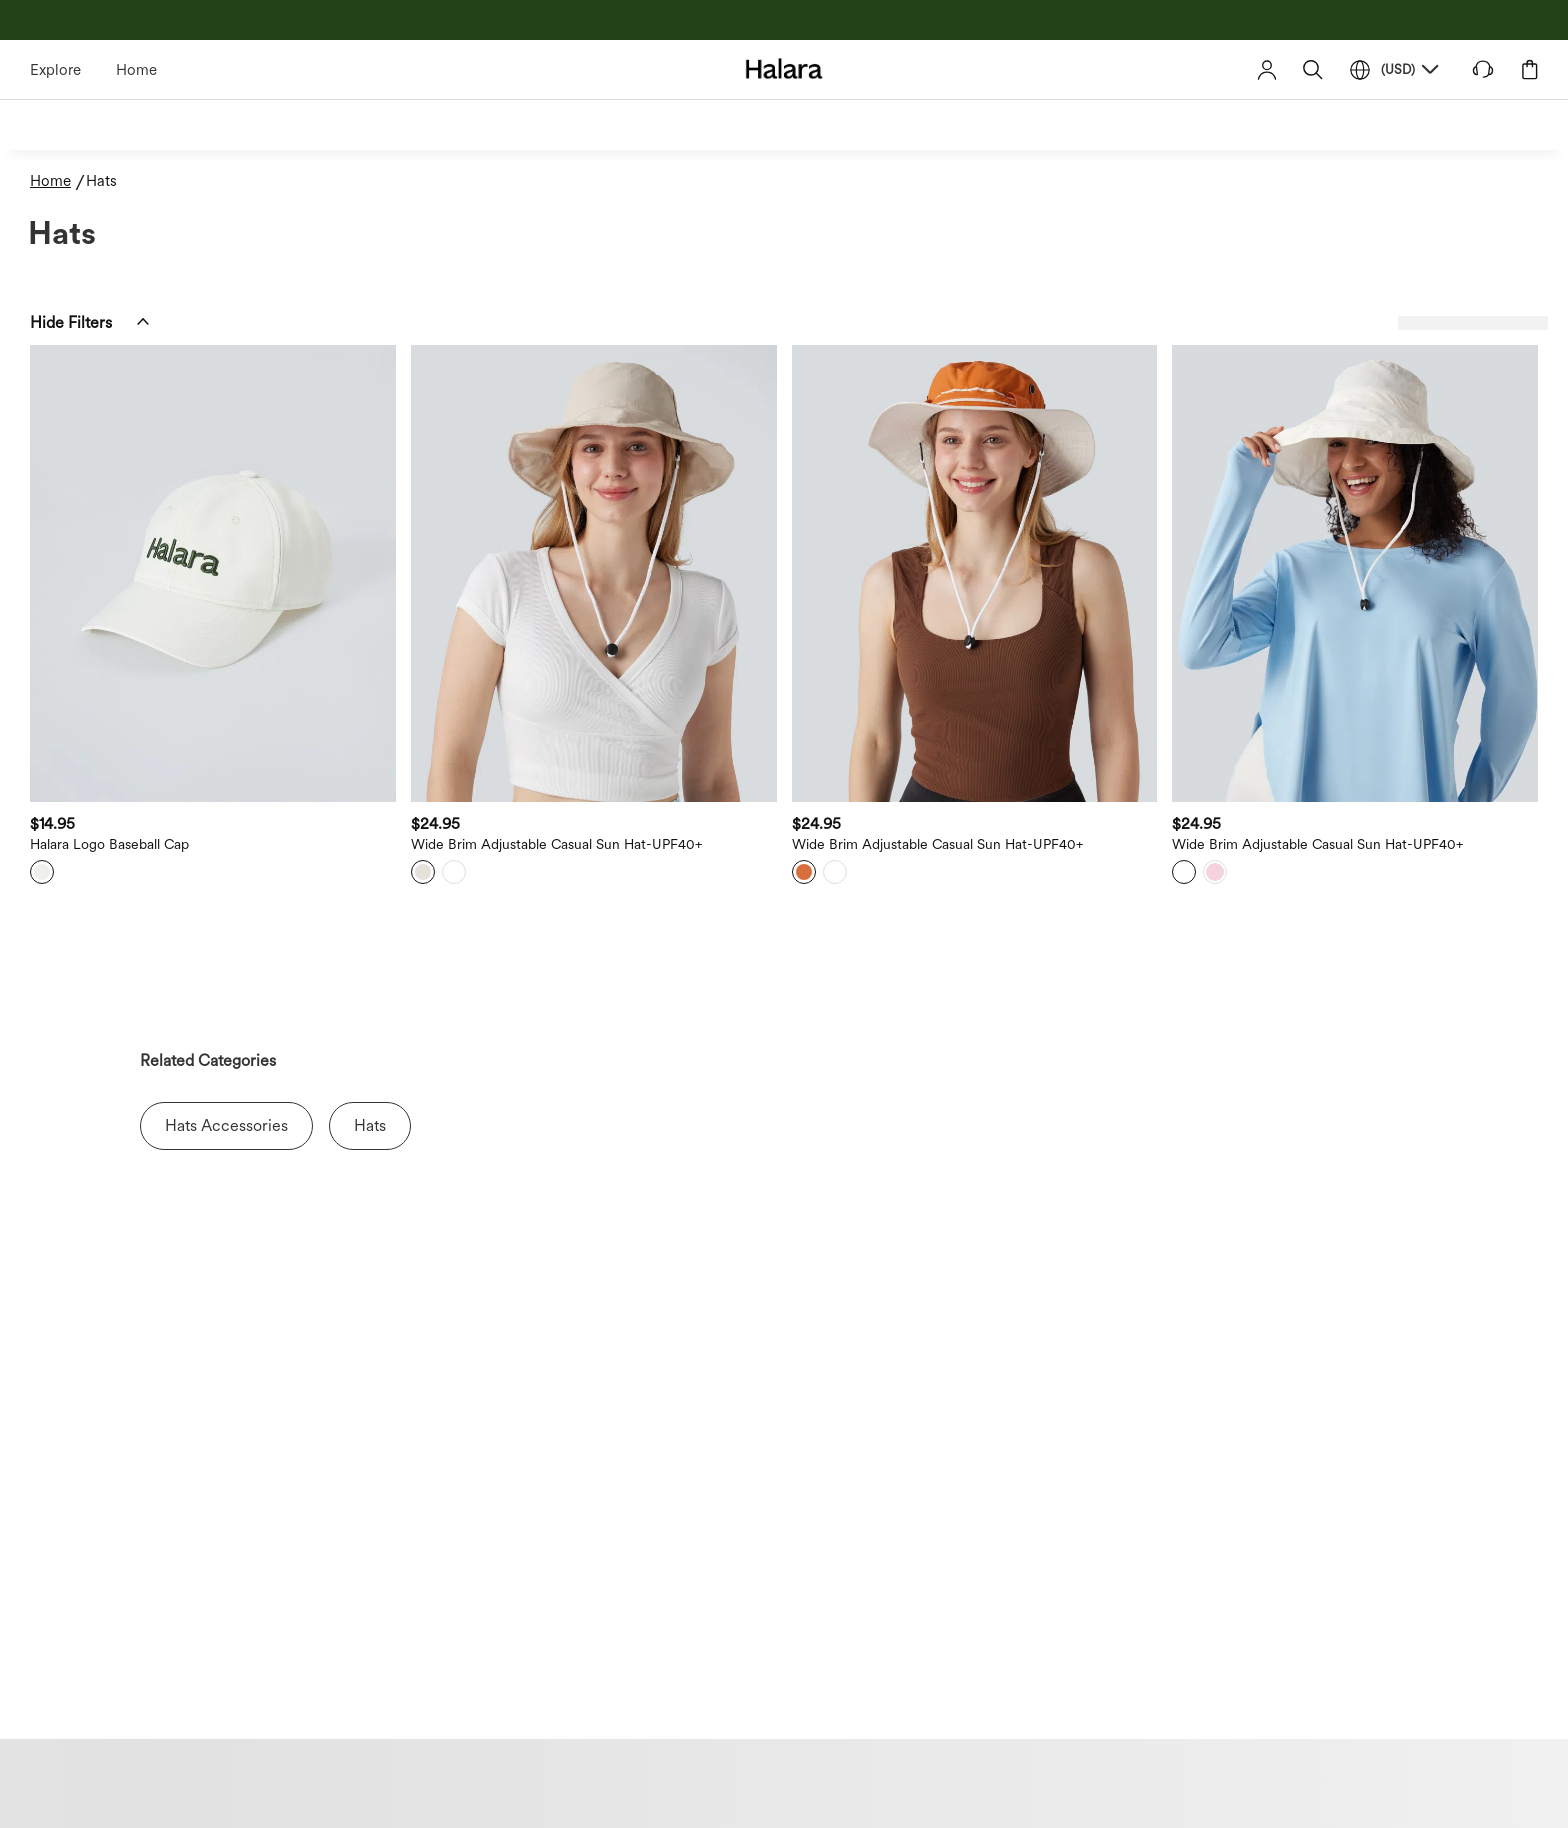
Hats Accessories (226, 1125)
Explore (55, 70)
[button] (1313, 69)
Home (136, 70)
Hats (370, 1125)
